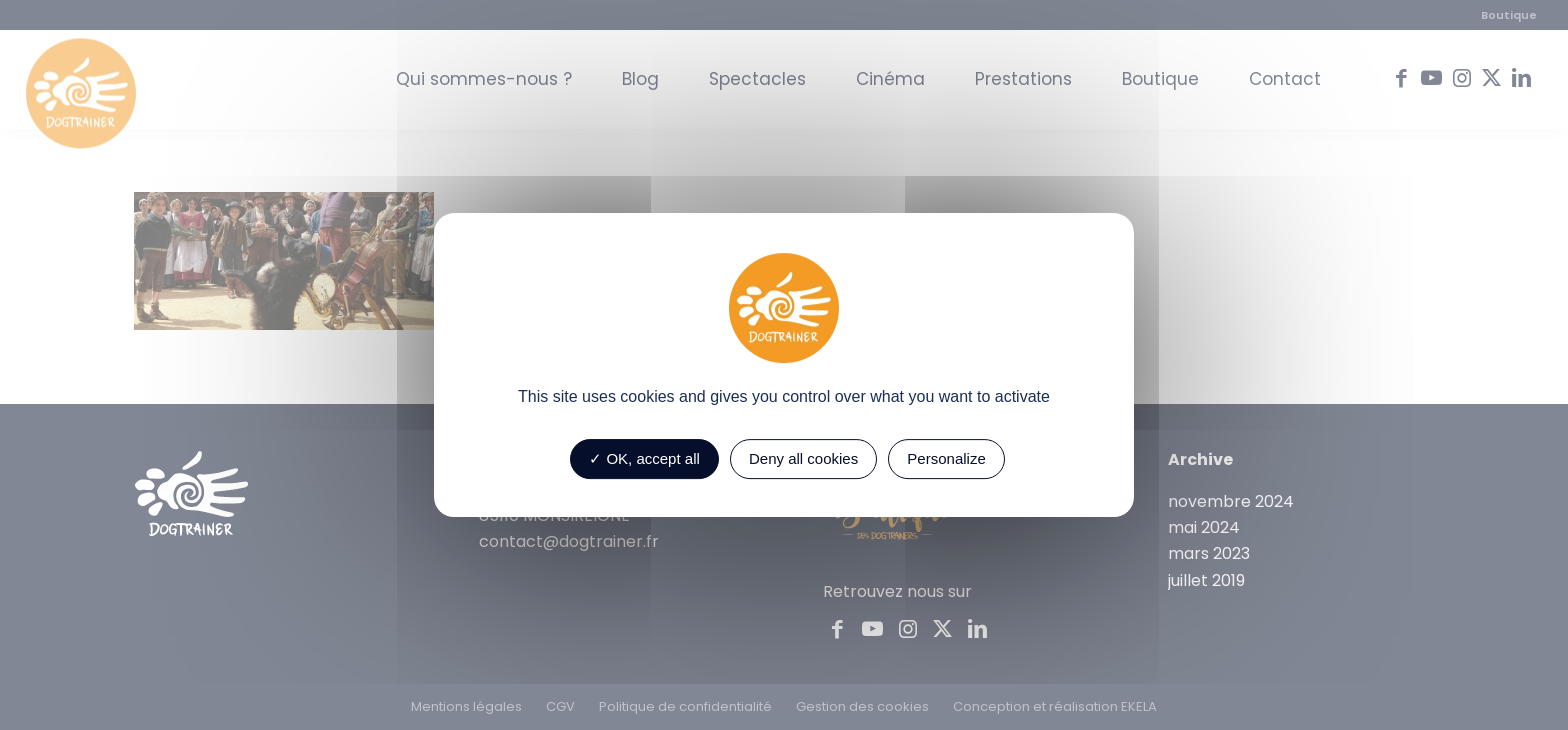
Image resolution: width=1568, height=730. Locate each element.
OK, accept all (644, 458)
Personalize (946, 458)
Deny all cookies (803, 458)
